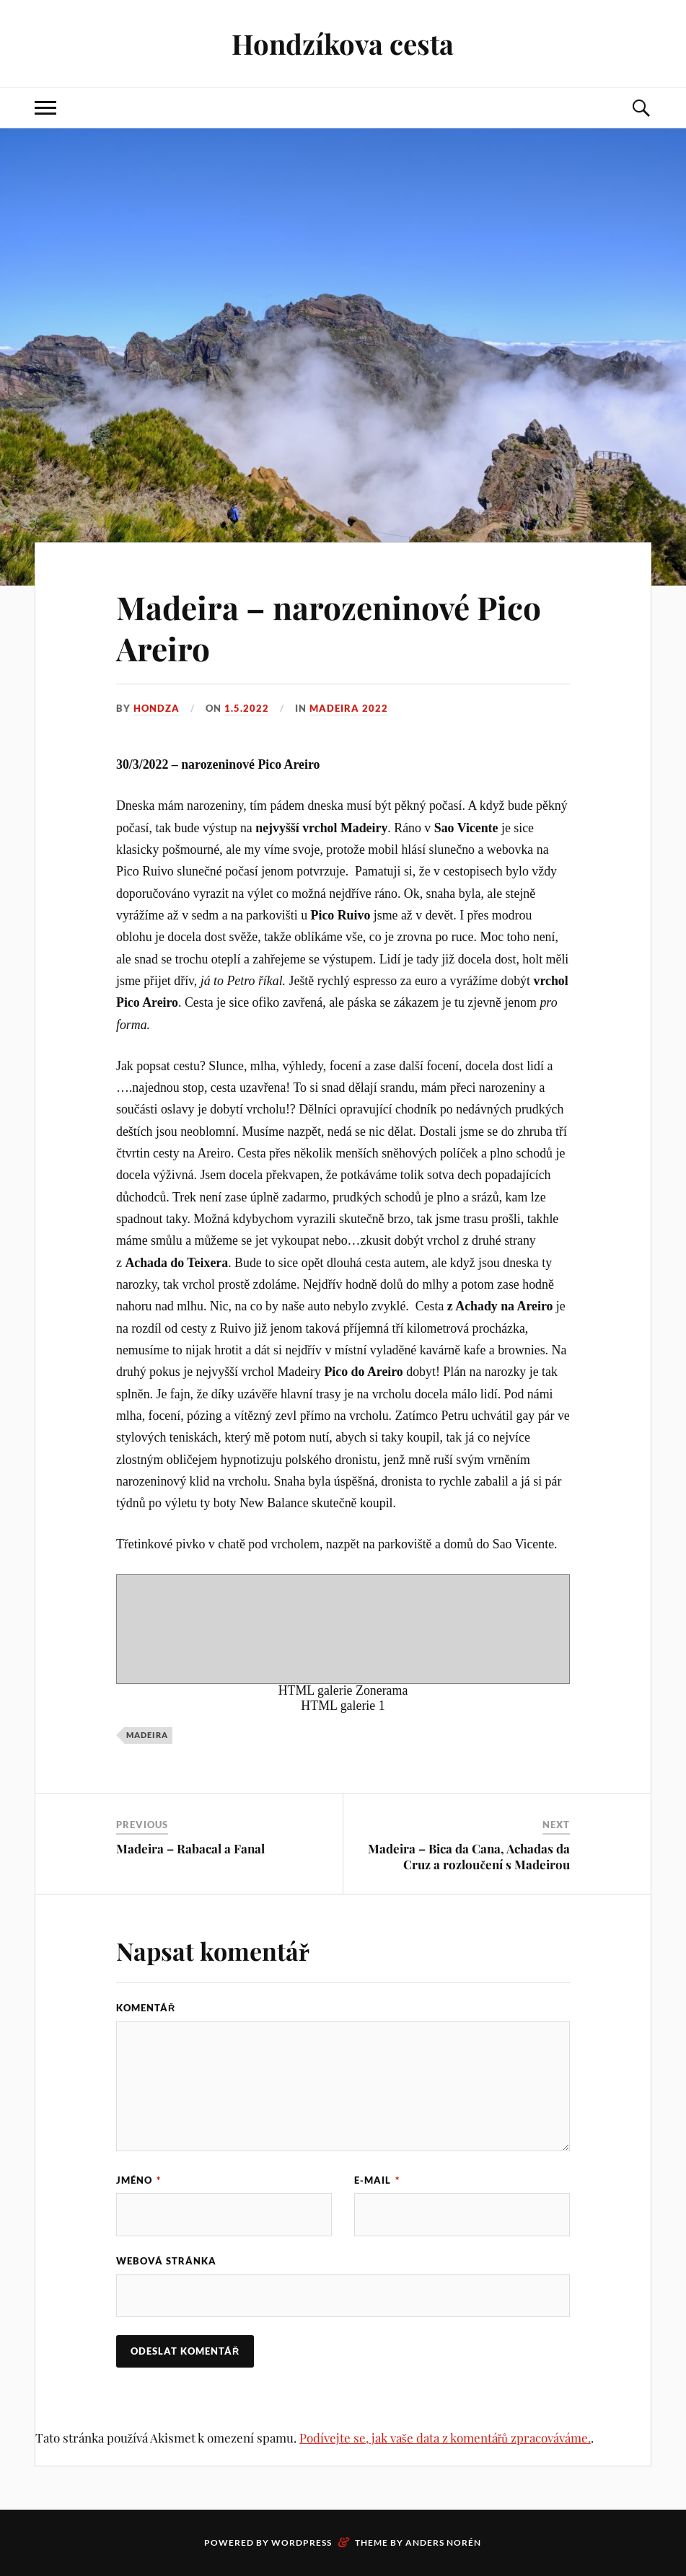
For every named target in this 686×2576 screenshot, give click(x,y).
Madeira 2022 (348, 708)
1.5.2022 (246, 708)
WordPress (301, 2542)
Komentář (145, 2007)
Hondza (156, 708)
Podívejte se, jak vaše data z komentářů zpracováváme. (445, 2437)
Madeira (147, 1734)
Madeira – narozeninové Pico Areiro (328, 627)
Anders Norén (443, 2542)
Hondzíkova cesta (343, 43)
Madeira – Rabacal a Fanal (190, 1848)
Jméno (138, 2180)
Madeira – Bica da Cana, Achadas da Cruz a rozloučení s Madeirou (469, 1856)
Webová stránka (166, 2261)
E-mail (377, 2180)
